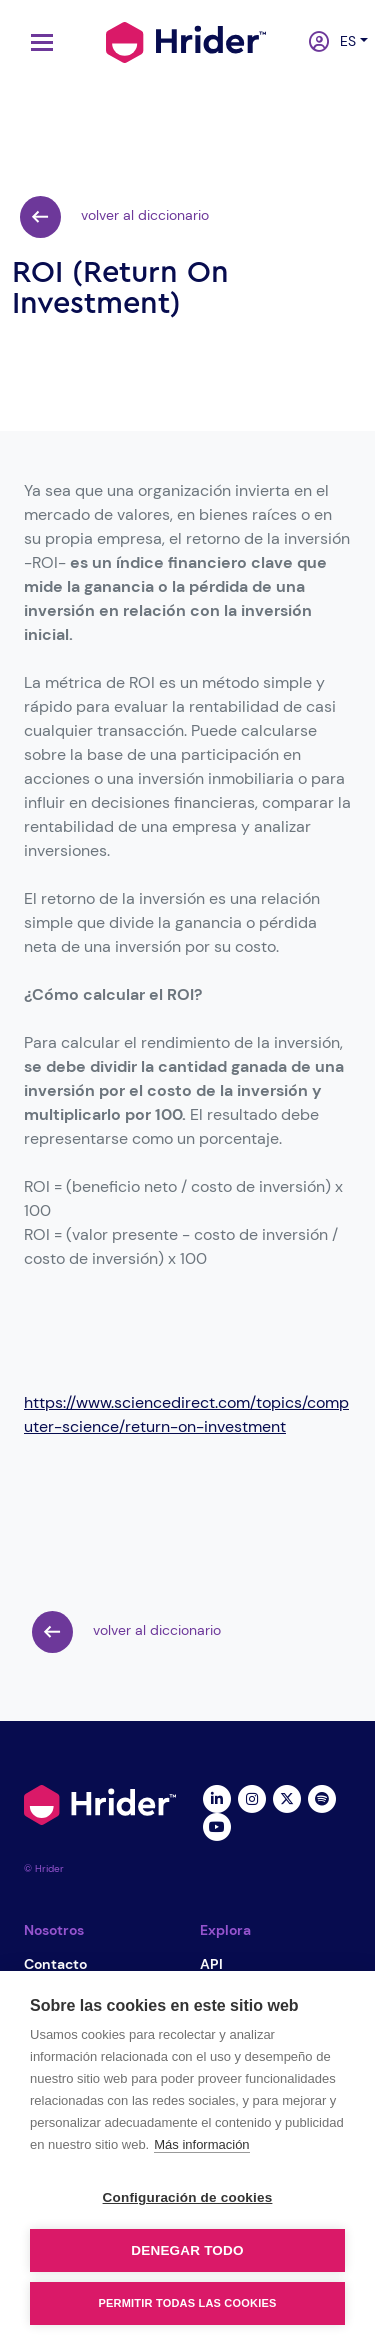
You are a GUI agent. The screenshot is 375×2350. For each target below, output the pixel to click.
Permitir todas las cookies (188, 2303)
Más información (201, 2144)
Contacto (55, 1964)
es (343, 41)
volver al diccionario (114, 217)
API (211, 1964)
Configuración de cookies (188, 2197)
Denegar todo (187, 2250)
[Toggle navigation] (37, 42)
